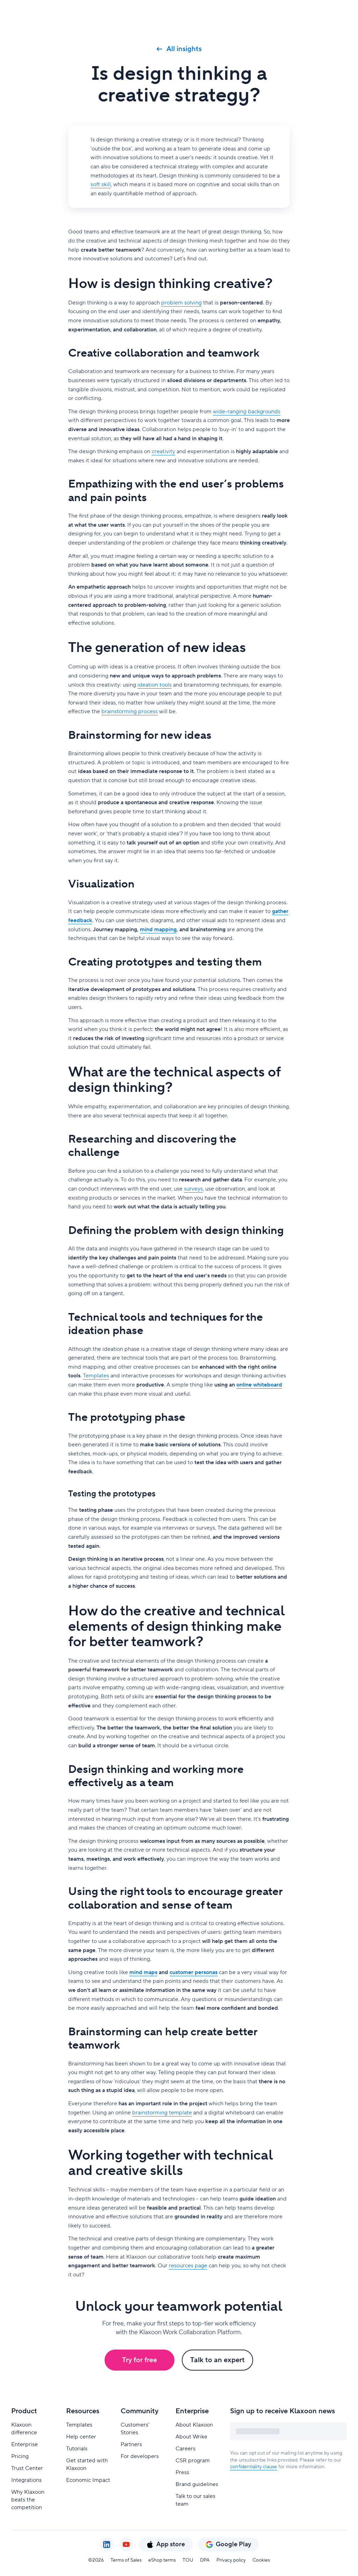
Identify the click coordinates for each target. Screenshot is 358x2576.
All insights (179, 49)
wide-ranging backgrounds (246, 411)
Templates (96, 1375)
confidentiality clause (253, 2467)
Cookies (261, 2560)
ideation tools (154, 684)
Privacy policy (231, 2560)
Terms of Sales (126, 2560)
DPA (205, 2560)
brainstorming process (129, 711)
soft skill (101, 184)
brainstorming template (162, 2112)
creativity (163, 451)
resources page (188, 2265)
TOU (187, 2560)
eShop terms (162, 2560)
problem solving (181, 302)
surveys (193, 1188)
